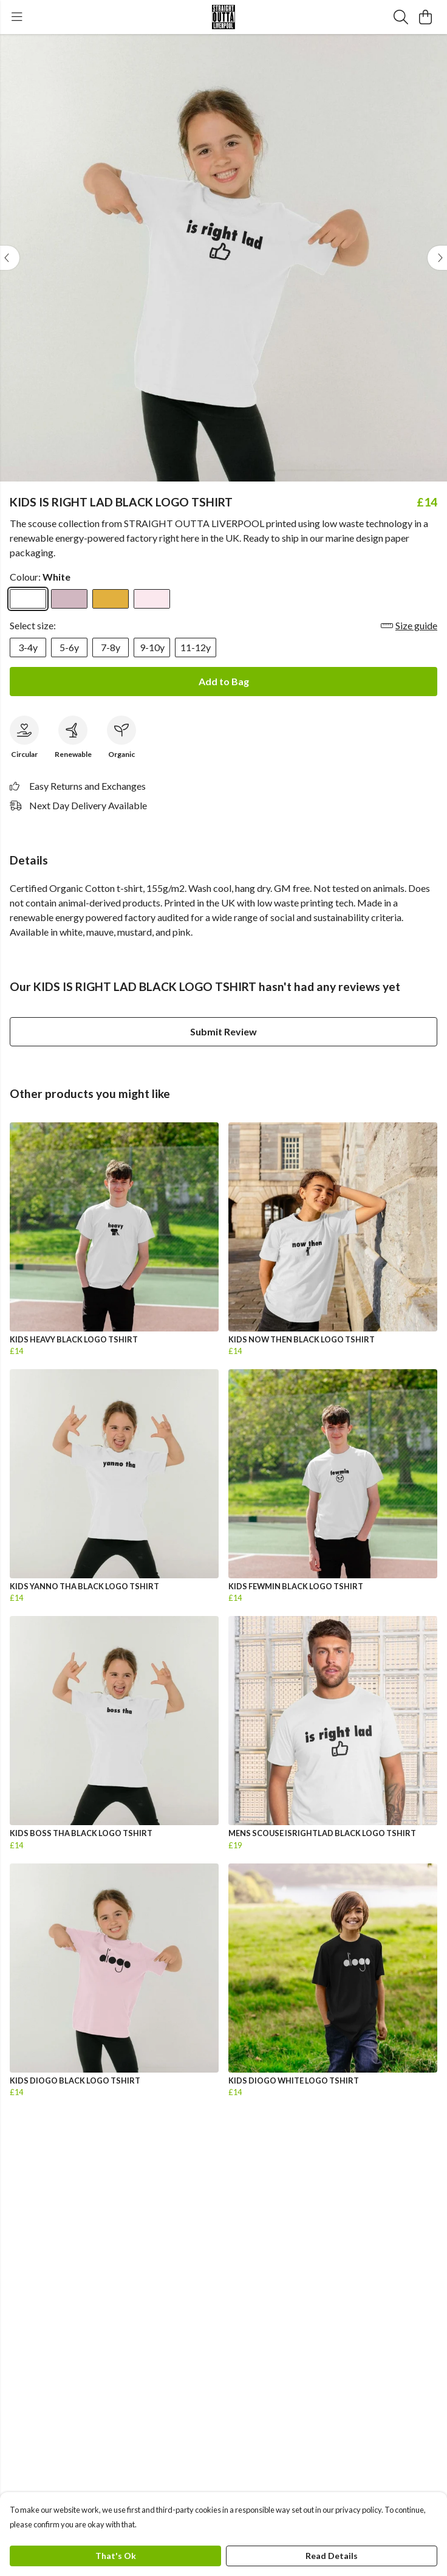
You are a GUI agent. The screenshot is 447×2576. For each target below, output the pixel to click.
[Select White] (28, 599)
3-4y (28, 647)
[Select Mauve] (69, 599)
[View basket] (425, 17)
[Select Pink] (152, 599)
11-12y (195, 647)
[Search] (401, 17)
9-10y (152, 647)
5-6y (69, 647)
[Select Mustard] (110, 599)
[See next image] (437, 258)
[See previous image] (9, 258)
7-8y (110, 647)
